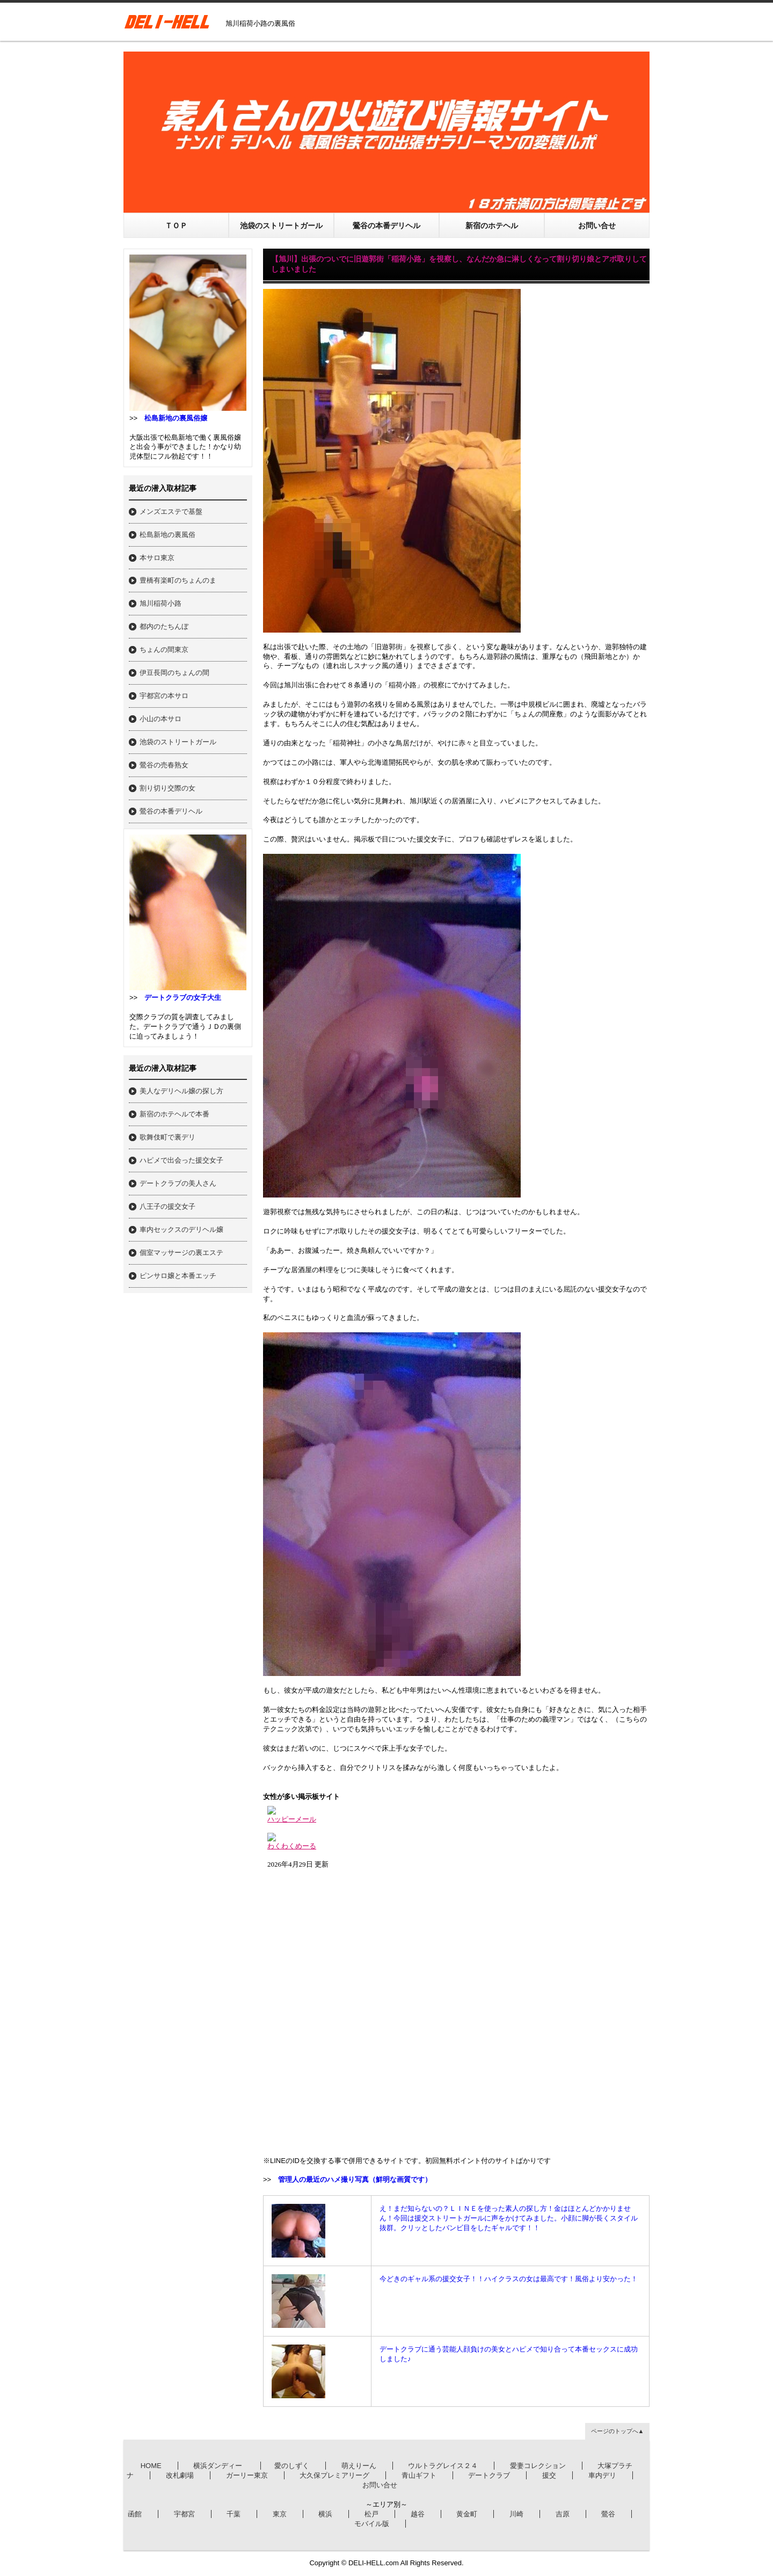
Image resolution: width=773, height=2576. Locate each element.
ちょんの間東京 (164, 649)
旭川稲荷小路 (160, 603)
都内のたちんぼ (164, 626)
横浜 (325, 2514)
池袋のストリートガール (281, 225)
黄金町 (466, 2514)
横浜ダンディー (218, 2466)
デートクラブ (489, 2475)
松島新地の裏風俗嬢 (175, 418)
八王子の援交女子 (167, 1206)
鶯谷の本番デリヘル (386, 225)
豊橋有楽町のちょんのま (178, 580)
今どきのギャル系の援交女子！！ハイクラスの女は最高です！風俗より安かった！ (509, 2279)
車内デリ (602, 2475)
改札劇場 (180, 2475)
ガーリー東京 (247, 2475)
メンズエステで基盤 (171, 511)
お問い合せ (597, 225)
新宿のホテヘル (491, 225)
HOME (151, 2466)
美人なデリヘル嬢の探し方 (181, 1091)
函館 (135, 2514)
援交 (549, 2475)
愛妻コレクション (538, 2466)
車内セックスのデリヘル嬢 (181, 1229)
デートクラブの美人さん (178, 1183)
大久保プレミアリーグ (334, 2475)
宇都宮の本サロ (164, 696)
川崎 (516, 2514)
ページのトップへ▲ (617, 2431)
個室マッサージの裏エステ (181, 1253)
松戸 (371, 2514)
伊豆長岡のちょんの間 (174, 673)
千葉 (233, 2514)
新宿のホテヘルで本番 (174, 1114)
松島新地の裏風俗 (167, 535)
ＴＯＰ (176, 225)
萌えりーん (358, 2466)
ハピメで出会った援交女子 (181, 1160)
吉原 (563, 2514)
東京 (280, 2514)
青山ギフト (419, 2475)
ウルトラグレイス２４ (443, 2466)
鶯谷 (608, 2514)
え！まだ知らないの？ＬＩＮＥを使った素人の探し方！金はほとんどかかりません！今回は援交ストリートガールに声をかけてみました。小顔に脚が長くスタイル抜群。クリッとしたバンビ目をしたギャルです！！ (509, 2218)
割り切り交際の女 (167, 788)
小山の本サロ (160, 719)
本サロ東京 (157, 558)
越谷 (418, 2514)
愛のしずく (291, 2466)
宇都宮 (184, 2514)
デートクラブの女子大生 (182, 997)
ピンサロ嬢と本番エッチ (178, 1276)
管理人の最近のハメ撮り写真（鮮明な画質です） (355, 2179)
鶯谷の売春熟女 (164, 765)
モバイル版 (371, 2524)
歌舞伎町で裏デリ (167, 1137)
